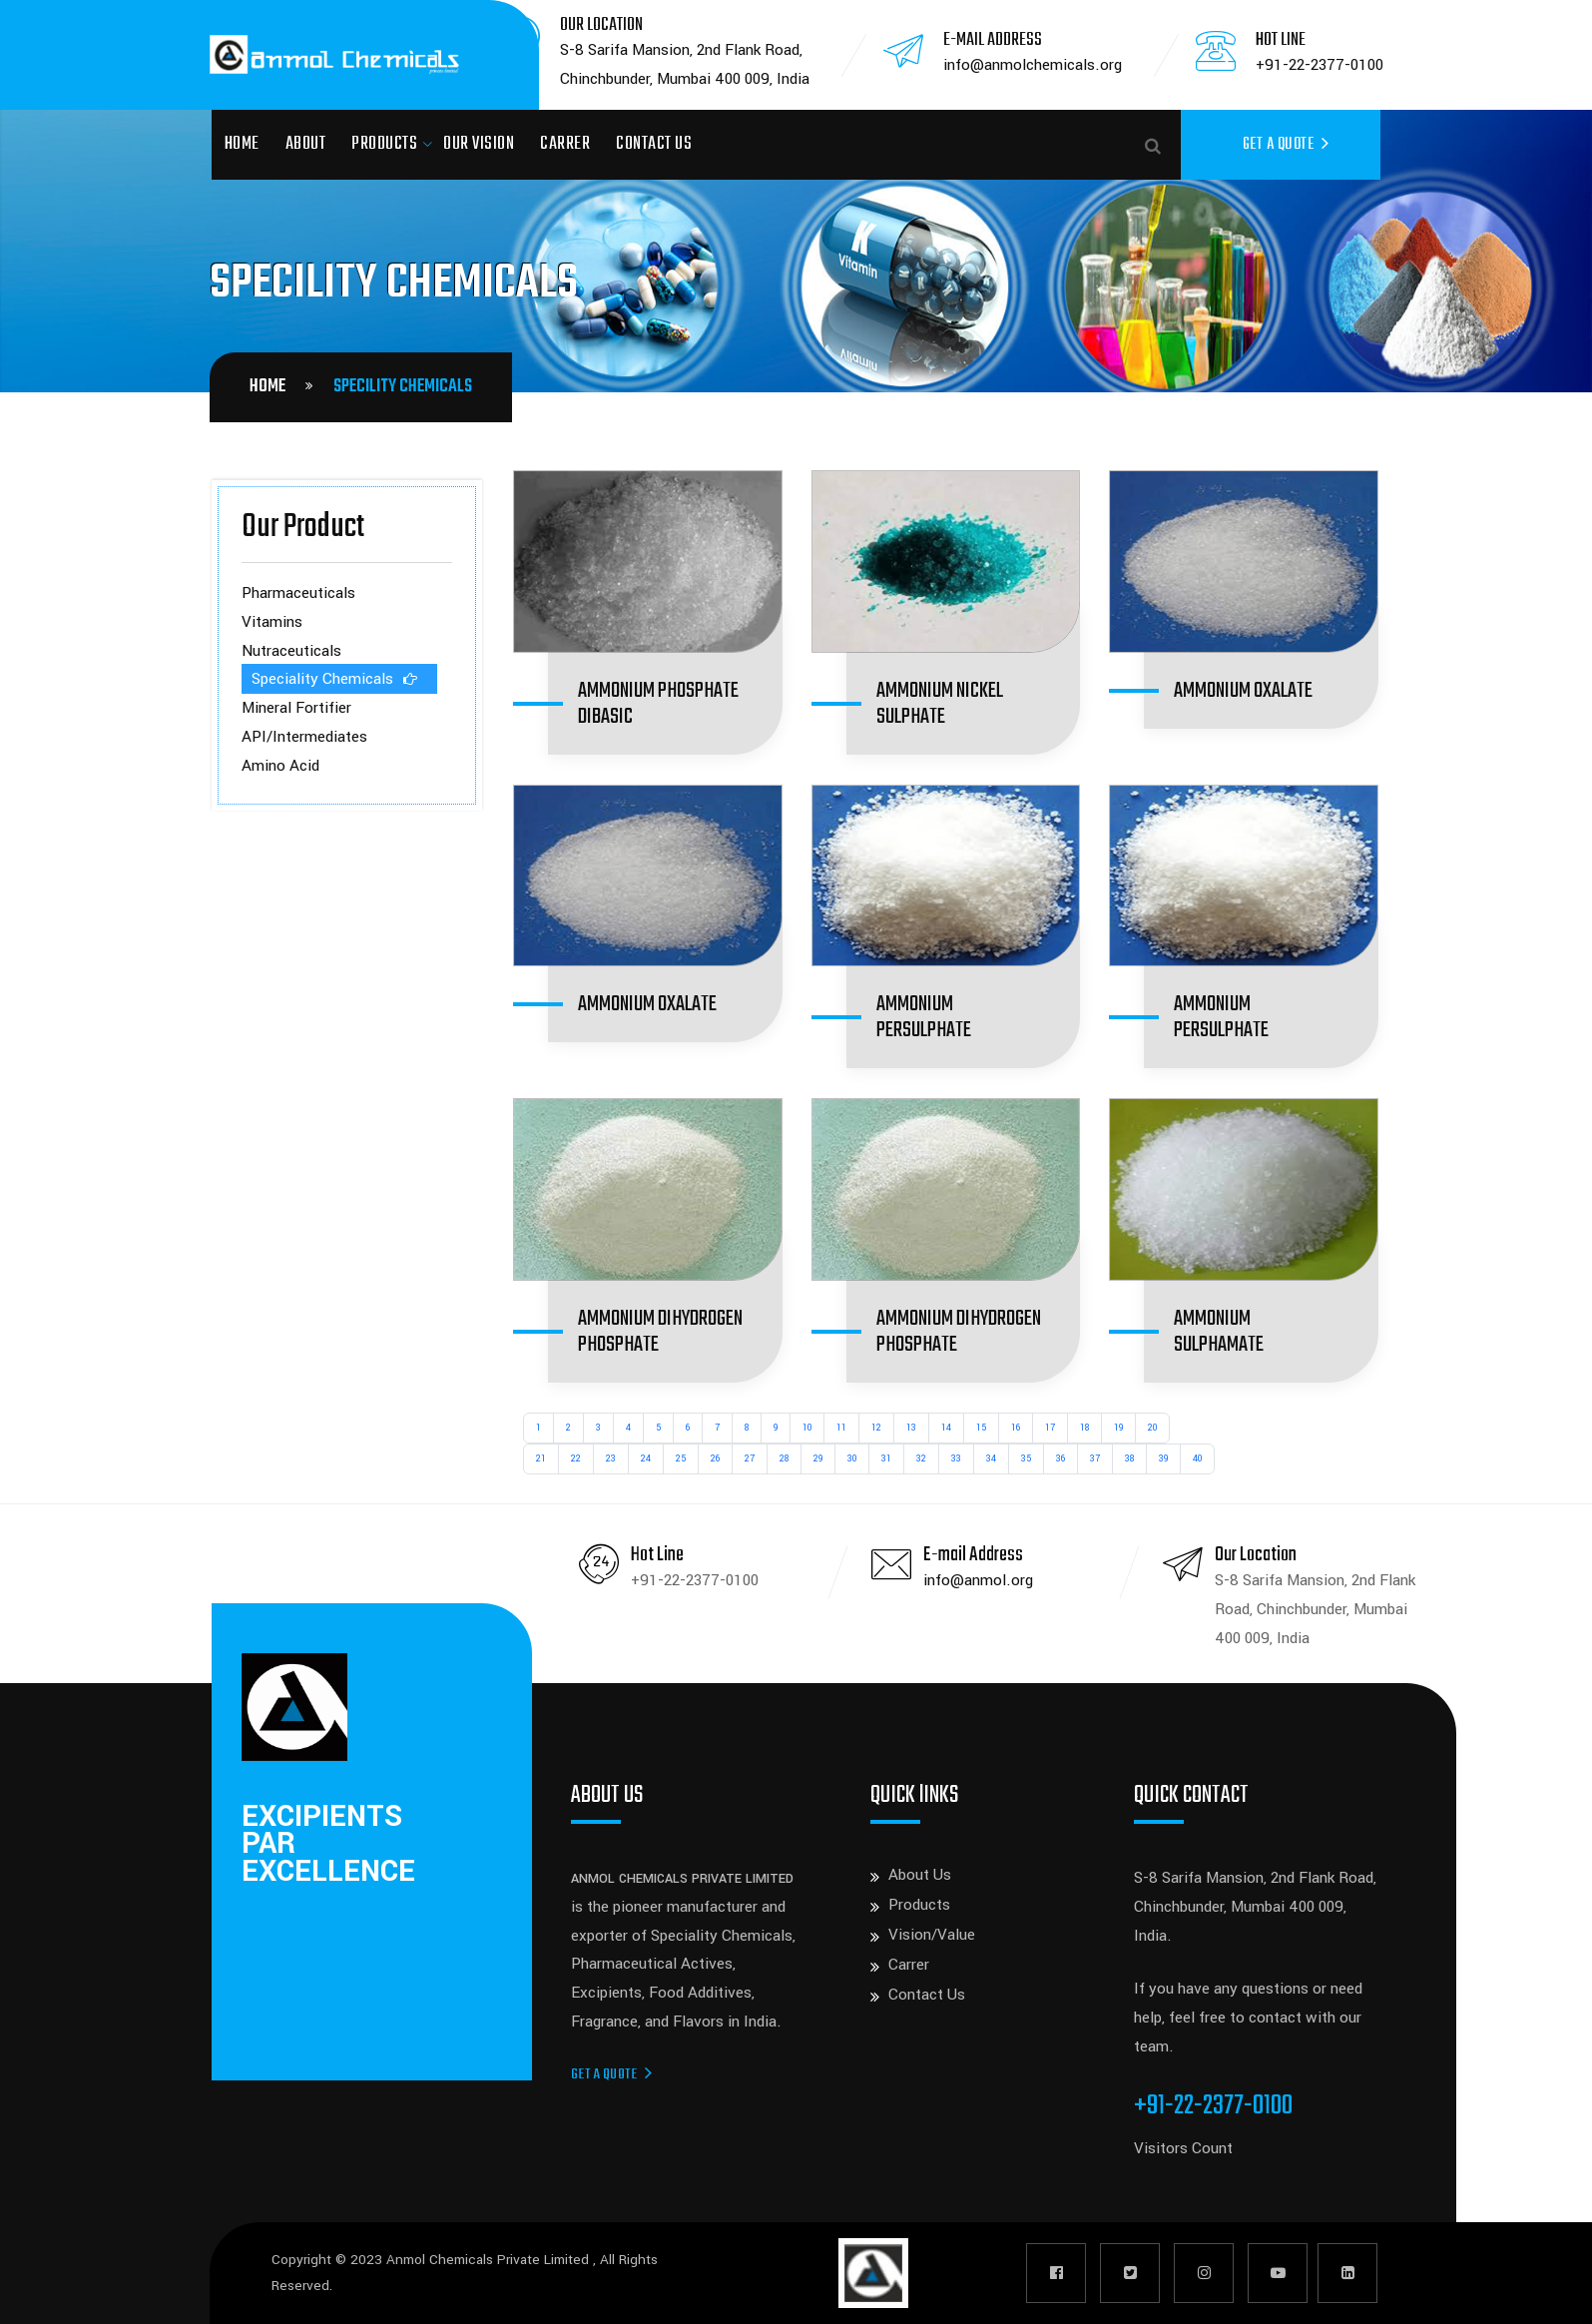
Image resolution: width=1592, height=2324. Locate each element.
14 (946, 1428)
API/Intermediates (304, 737)
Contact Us (654, 144)
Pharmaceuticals (298, 593)
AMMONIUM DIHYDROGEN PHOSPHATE (660, 1332)
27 (750, 1458)
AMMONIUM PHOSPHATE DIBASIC (658, 704)
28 (784, 1458)
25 (681, 1458)
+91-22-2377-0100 (1319, 65)
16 (1015, 1428)
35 (1026, 1458)
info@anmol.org (978, 1580)
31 (886, 1458)
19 (1118, 1428)
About (305, 144)
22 (576, 1458)
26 (715, 1458)
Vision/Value (931, 1935)
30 (851, 1458)
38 (1129, 1458)
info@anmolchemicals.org (1032, 65)
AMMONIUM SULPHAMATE (1219, 1332)
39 (1163, 1458)
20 (1152, 1428)
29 (817, 1458)
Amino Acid (280, 766)
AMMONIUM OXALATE (1243, 691)
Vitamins (272, 622)
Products (384, 144)
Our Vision (478, 144)
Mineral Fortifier (296, 708)
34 (991, 1458)
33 (956, 1458)
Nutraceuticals (291, 651)
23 (611, 1458)
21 (541, 1458)
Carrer (565, 144)
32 (921, 1458)
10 (806, 1428)
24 (646, 1458)
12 (876, 1428)
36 (1060, 1458)
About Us (919, 1875)
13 (911, 1428)
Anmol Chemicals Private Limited (489, 2259)
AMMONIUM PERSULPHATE (923, 1017)
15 (981, 1428)
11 (841, 1428)
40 (1197, 1458)
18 (1084, 1428)
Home (242, 144)
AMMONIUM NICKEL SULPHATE (939, 704)
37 (1095, 1458)
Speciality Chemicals (322, 679)
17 (1050, 1428)
